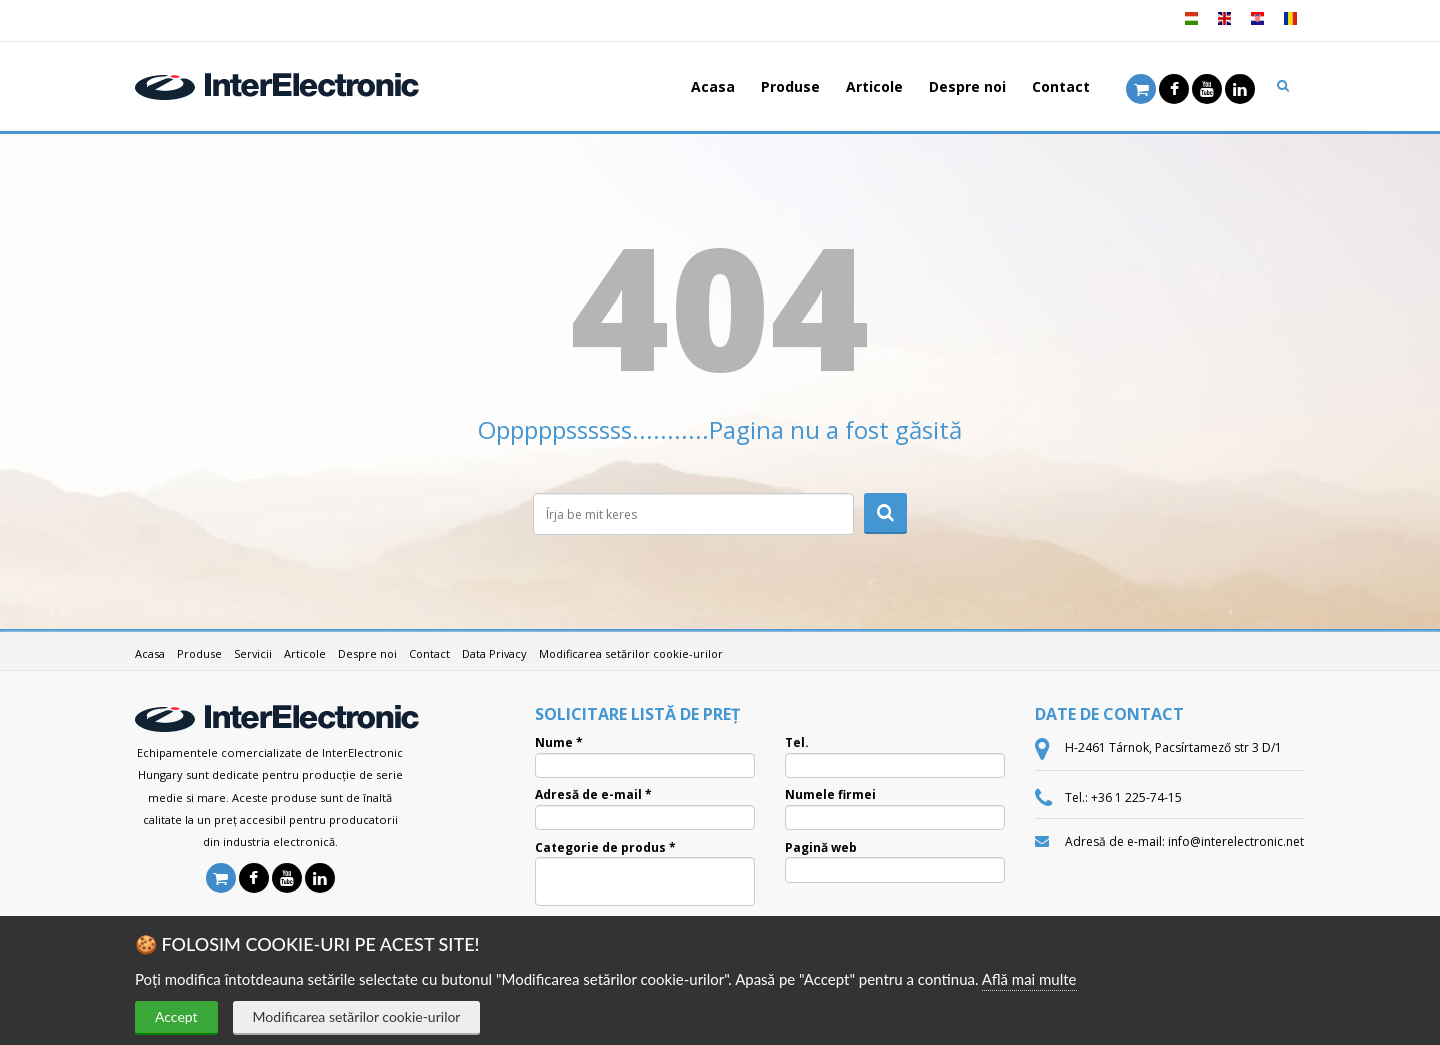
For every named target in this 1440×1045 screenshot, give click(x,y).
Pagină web (821, 848)
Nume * (559, 743)
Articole (874, 86)
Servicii (253, 653)
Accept (176, 1016)
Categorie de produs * (605, 848)
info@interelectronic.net (1236, 841)
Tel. (797, 743)
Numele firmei (830, 795)
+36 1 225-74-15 (1136, 797)
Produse (790, 86)
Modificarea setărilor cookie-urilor (357, 1016)
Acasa (713, 86)
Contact (1061, 86)
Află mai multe (1029, 979)
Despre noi (967, 86)
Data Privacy (494, 653)
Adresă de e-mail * (593, 795)
